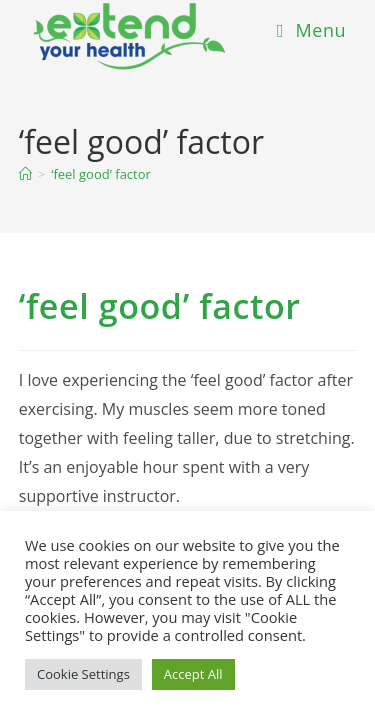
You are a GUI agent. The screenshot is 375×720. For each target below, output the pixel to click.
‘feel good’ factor (101, 174)
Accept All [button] (193, 674)
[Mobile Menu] (311, 30)
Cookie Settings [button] (83, 674)
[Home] (25, 174)
